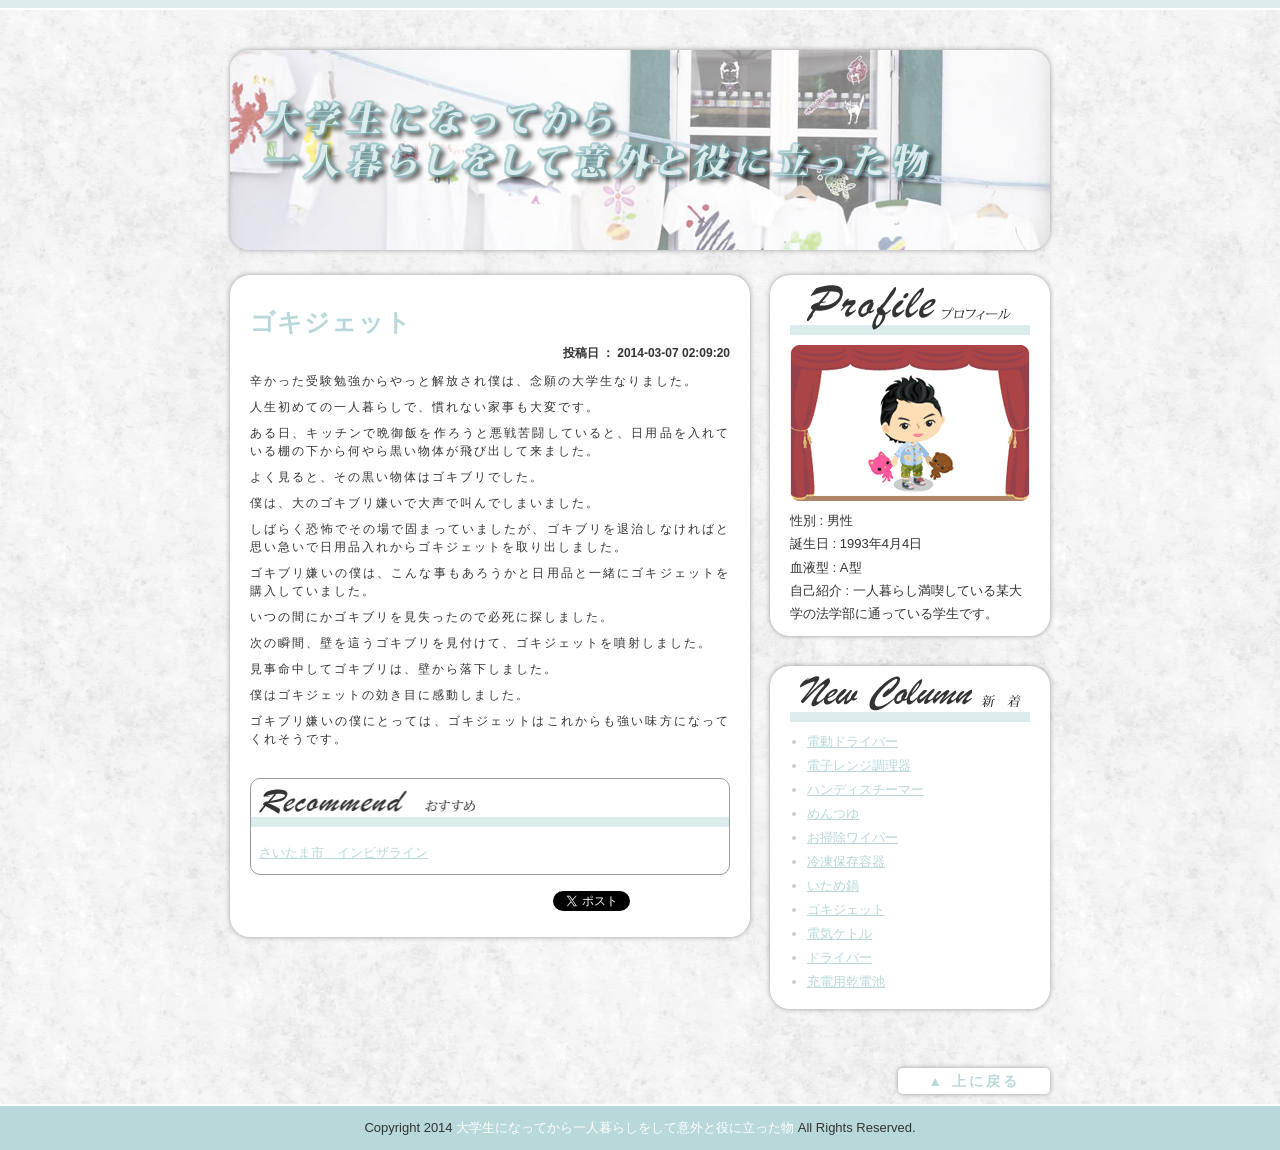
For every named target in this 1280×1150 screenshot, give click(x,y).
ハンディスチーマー (865, 789)
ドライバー (839, 957)
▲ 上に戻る (974, 1081)
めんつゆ (833, 813)
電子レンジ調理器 (859, 765)
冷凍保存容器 (846, 861)
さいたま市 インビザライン (343, 852)
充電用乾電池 (846, 981)
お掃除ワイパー (852, 837)
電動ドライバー (852, 741)
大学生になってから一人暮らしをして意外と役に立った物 (625, 1127)
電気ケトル (839, 933)
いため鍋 (833, 885)
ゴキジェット (846, 909)
